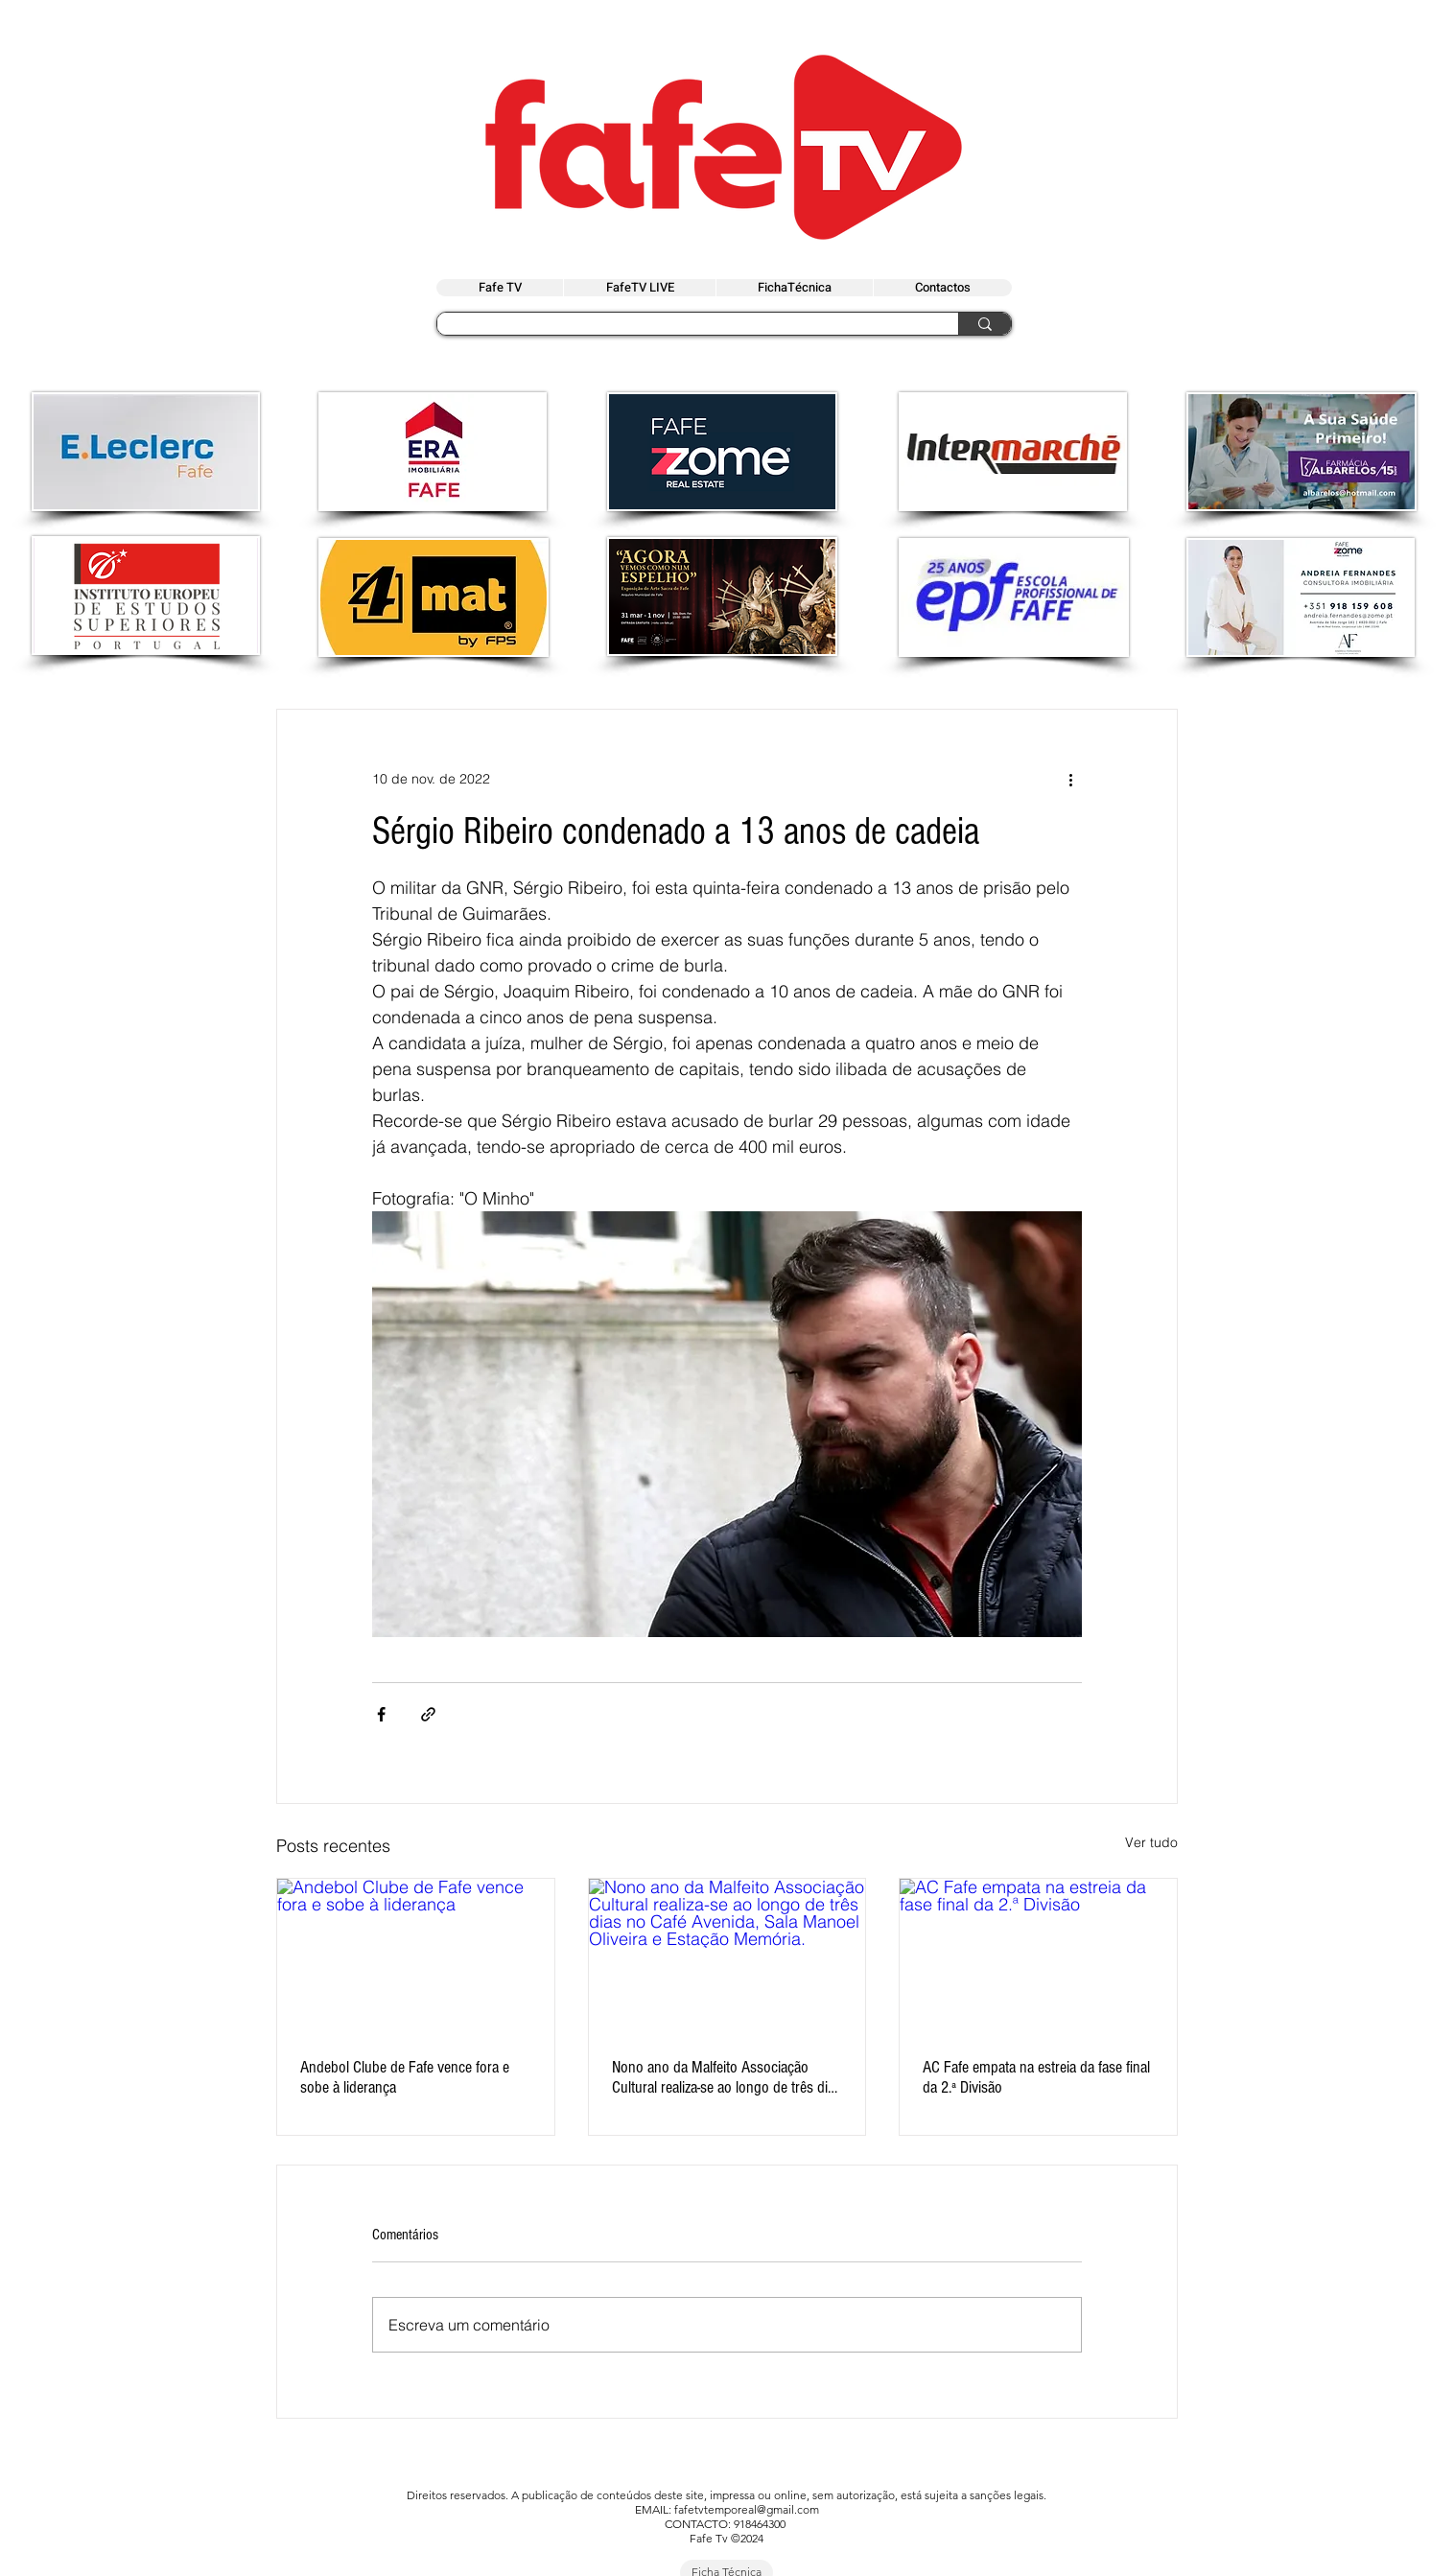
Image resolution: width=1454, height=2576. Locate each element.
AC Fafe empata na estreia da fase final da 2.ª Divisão (1036, 2077)
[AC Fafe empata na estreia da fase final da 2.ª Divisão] (1038, 1956)
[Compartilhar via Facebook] (381, 1714)
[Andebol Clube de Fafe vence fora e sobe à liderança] (415, 1956)
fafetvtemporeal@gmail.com (746, 2509)
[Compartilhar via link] (428, 1714)
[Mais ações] (1070, 778)
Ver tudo (1151, 1842)
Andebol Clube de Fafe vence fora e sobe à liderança (404, 2077)
